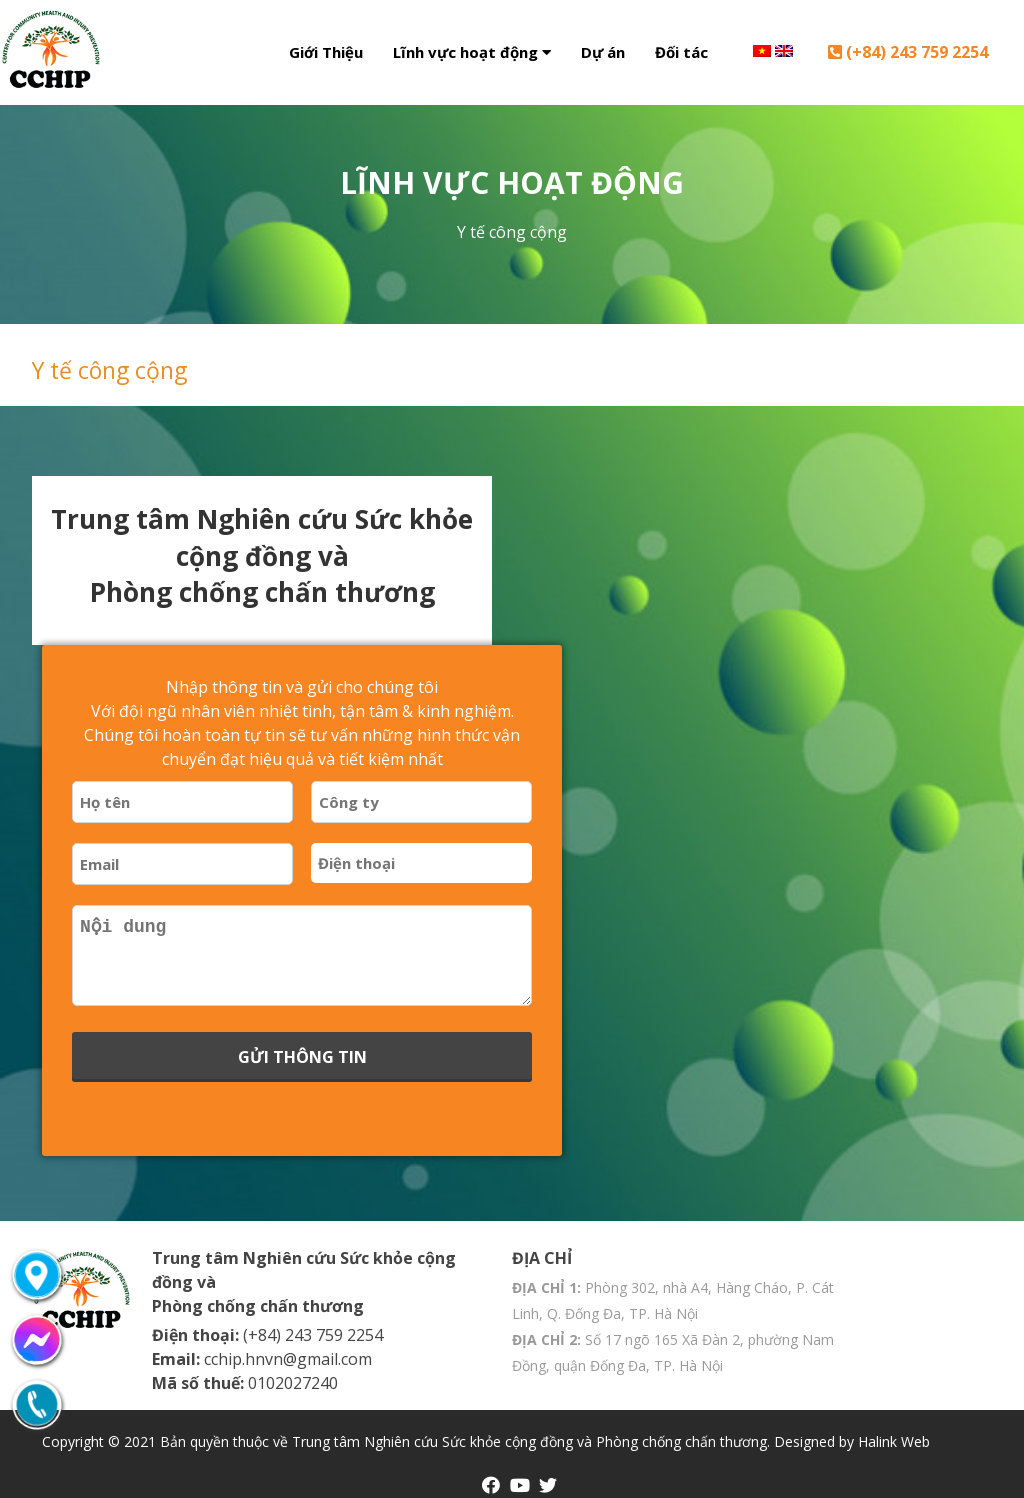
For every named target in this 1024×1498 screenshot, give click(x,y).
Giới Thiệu (326, 52)
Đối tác (681, 52)
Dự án (603, 52)
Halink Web (894, 1441)
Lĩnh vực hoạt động (472, 52)
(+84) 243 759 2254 (908, 52)
